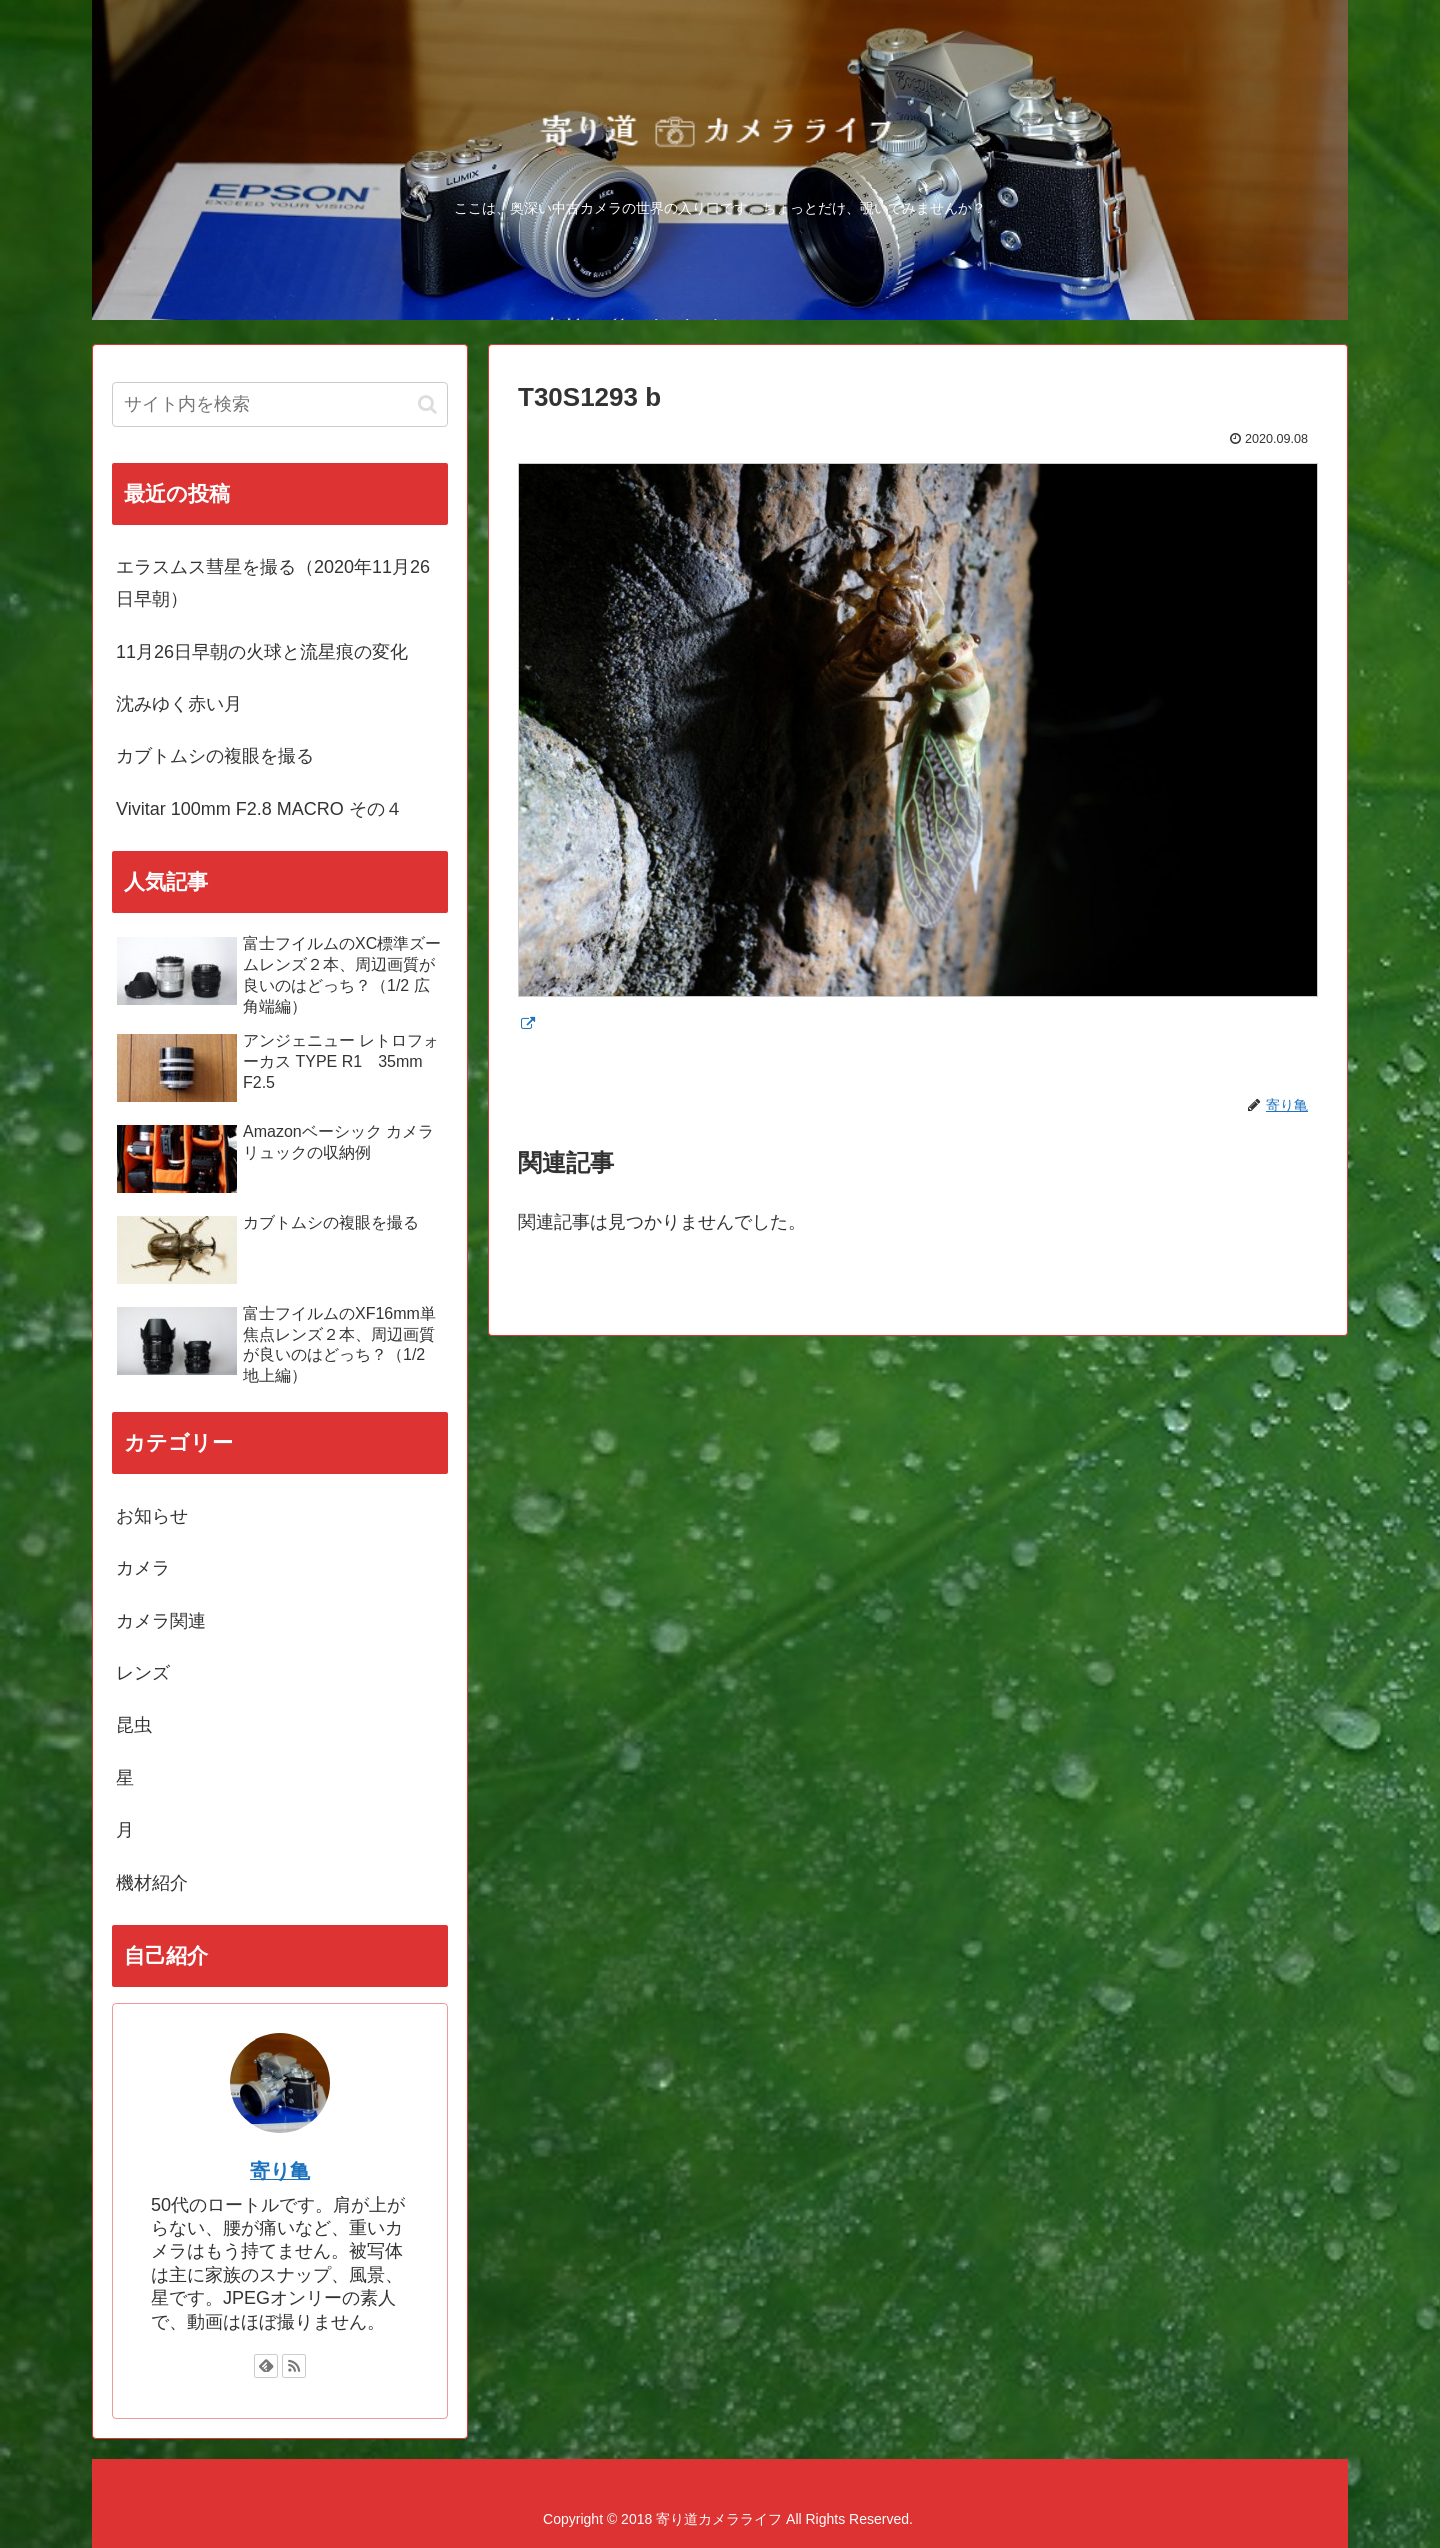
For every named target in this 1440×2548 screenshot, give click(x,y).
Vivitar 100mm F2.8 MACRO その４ (259, 809)
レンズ (143, 1673)
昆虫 (134, 1725)
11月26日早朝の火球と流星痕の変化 (262, 652)
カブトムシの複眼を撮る (215, 756)
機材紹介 (152, 1883)
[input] (280, 404)
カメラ (143, 1568)
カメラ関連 (161, 1621)
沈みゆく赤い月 (179, 704)
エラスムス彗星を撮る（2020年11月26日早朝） (273, 583)
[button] (427, 404)
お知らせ (152, 1516)
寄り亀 (280, 2171)
